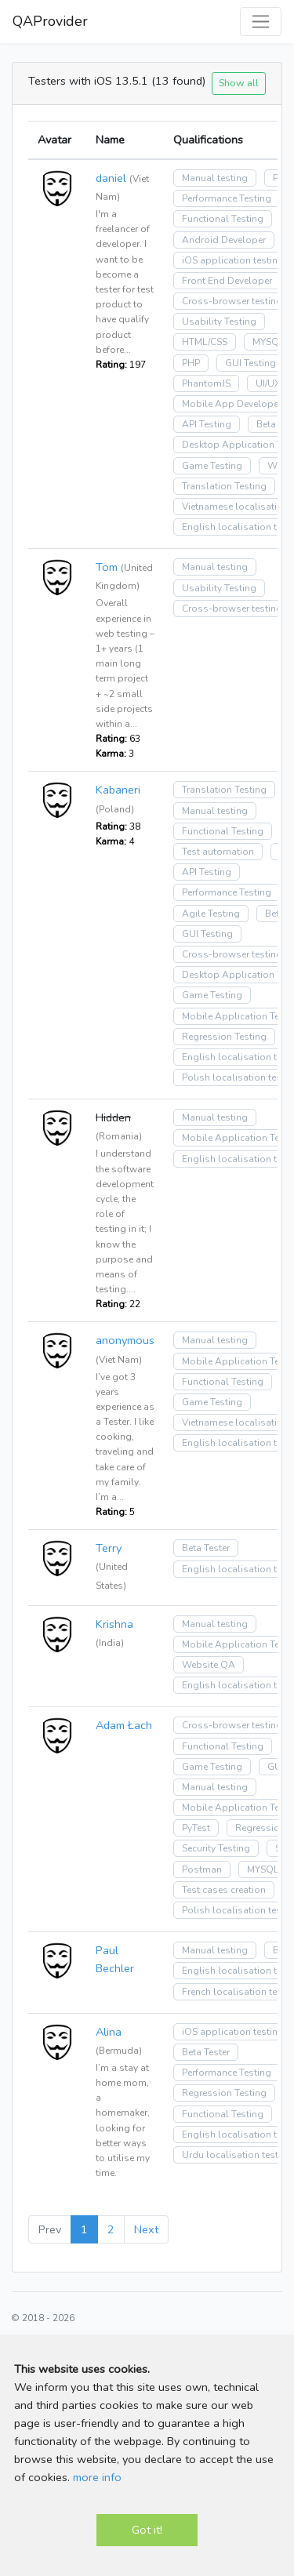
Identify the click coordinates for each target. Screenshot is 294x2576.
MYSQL (268, 342)
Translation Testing (224, 486)
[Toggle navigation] (260, 21)
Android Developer (224, 240)
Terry (109, 1548)
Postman (202, 1869)
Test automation (218, 851)
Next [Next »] (146, 2229)
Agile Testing (211, 913)
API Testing (206, 424)
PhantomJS (206, 383)
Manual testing (215, 178)
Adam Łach (124, 1725)
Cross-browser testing (232, 301)
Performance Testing (226, 198)
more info (97, 2477)
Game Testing (212, 466)
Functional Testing (222, 219)
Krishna (114, 1624)
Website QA (208, 1665)
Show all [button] (239, 82)
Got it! (147, 2530)
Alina (109, 2032)
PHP (191, 363)
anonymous (125, 1340)
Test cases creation (224, 1890)
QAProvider (50, 21)
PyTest (196, 1828)
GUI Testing (250, 363)
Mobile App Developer (231, 404)
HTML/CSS (204, 342)
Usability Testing (219, 321)
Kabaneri (118, 790)
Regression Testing (224, 1036)
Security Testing (216, 1848)
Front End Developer (227, 280)
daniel (111, 178)
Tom (107, 567)
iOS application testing (233, 260)
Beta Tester (206, 1548)
